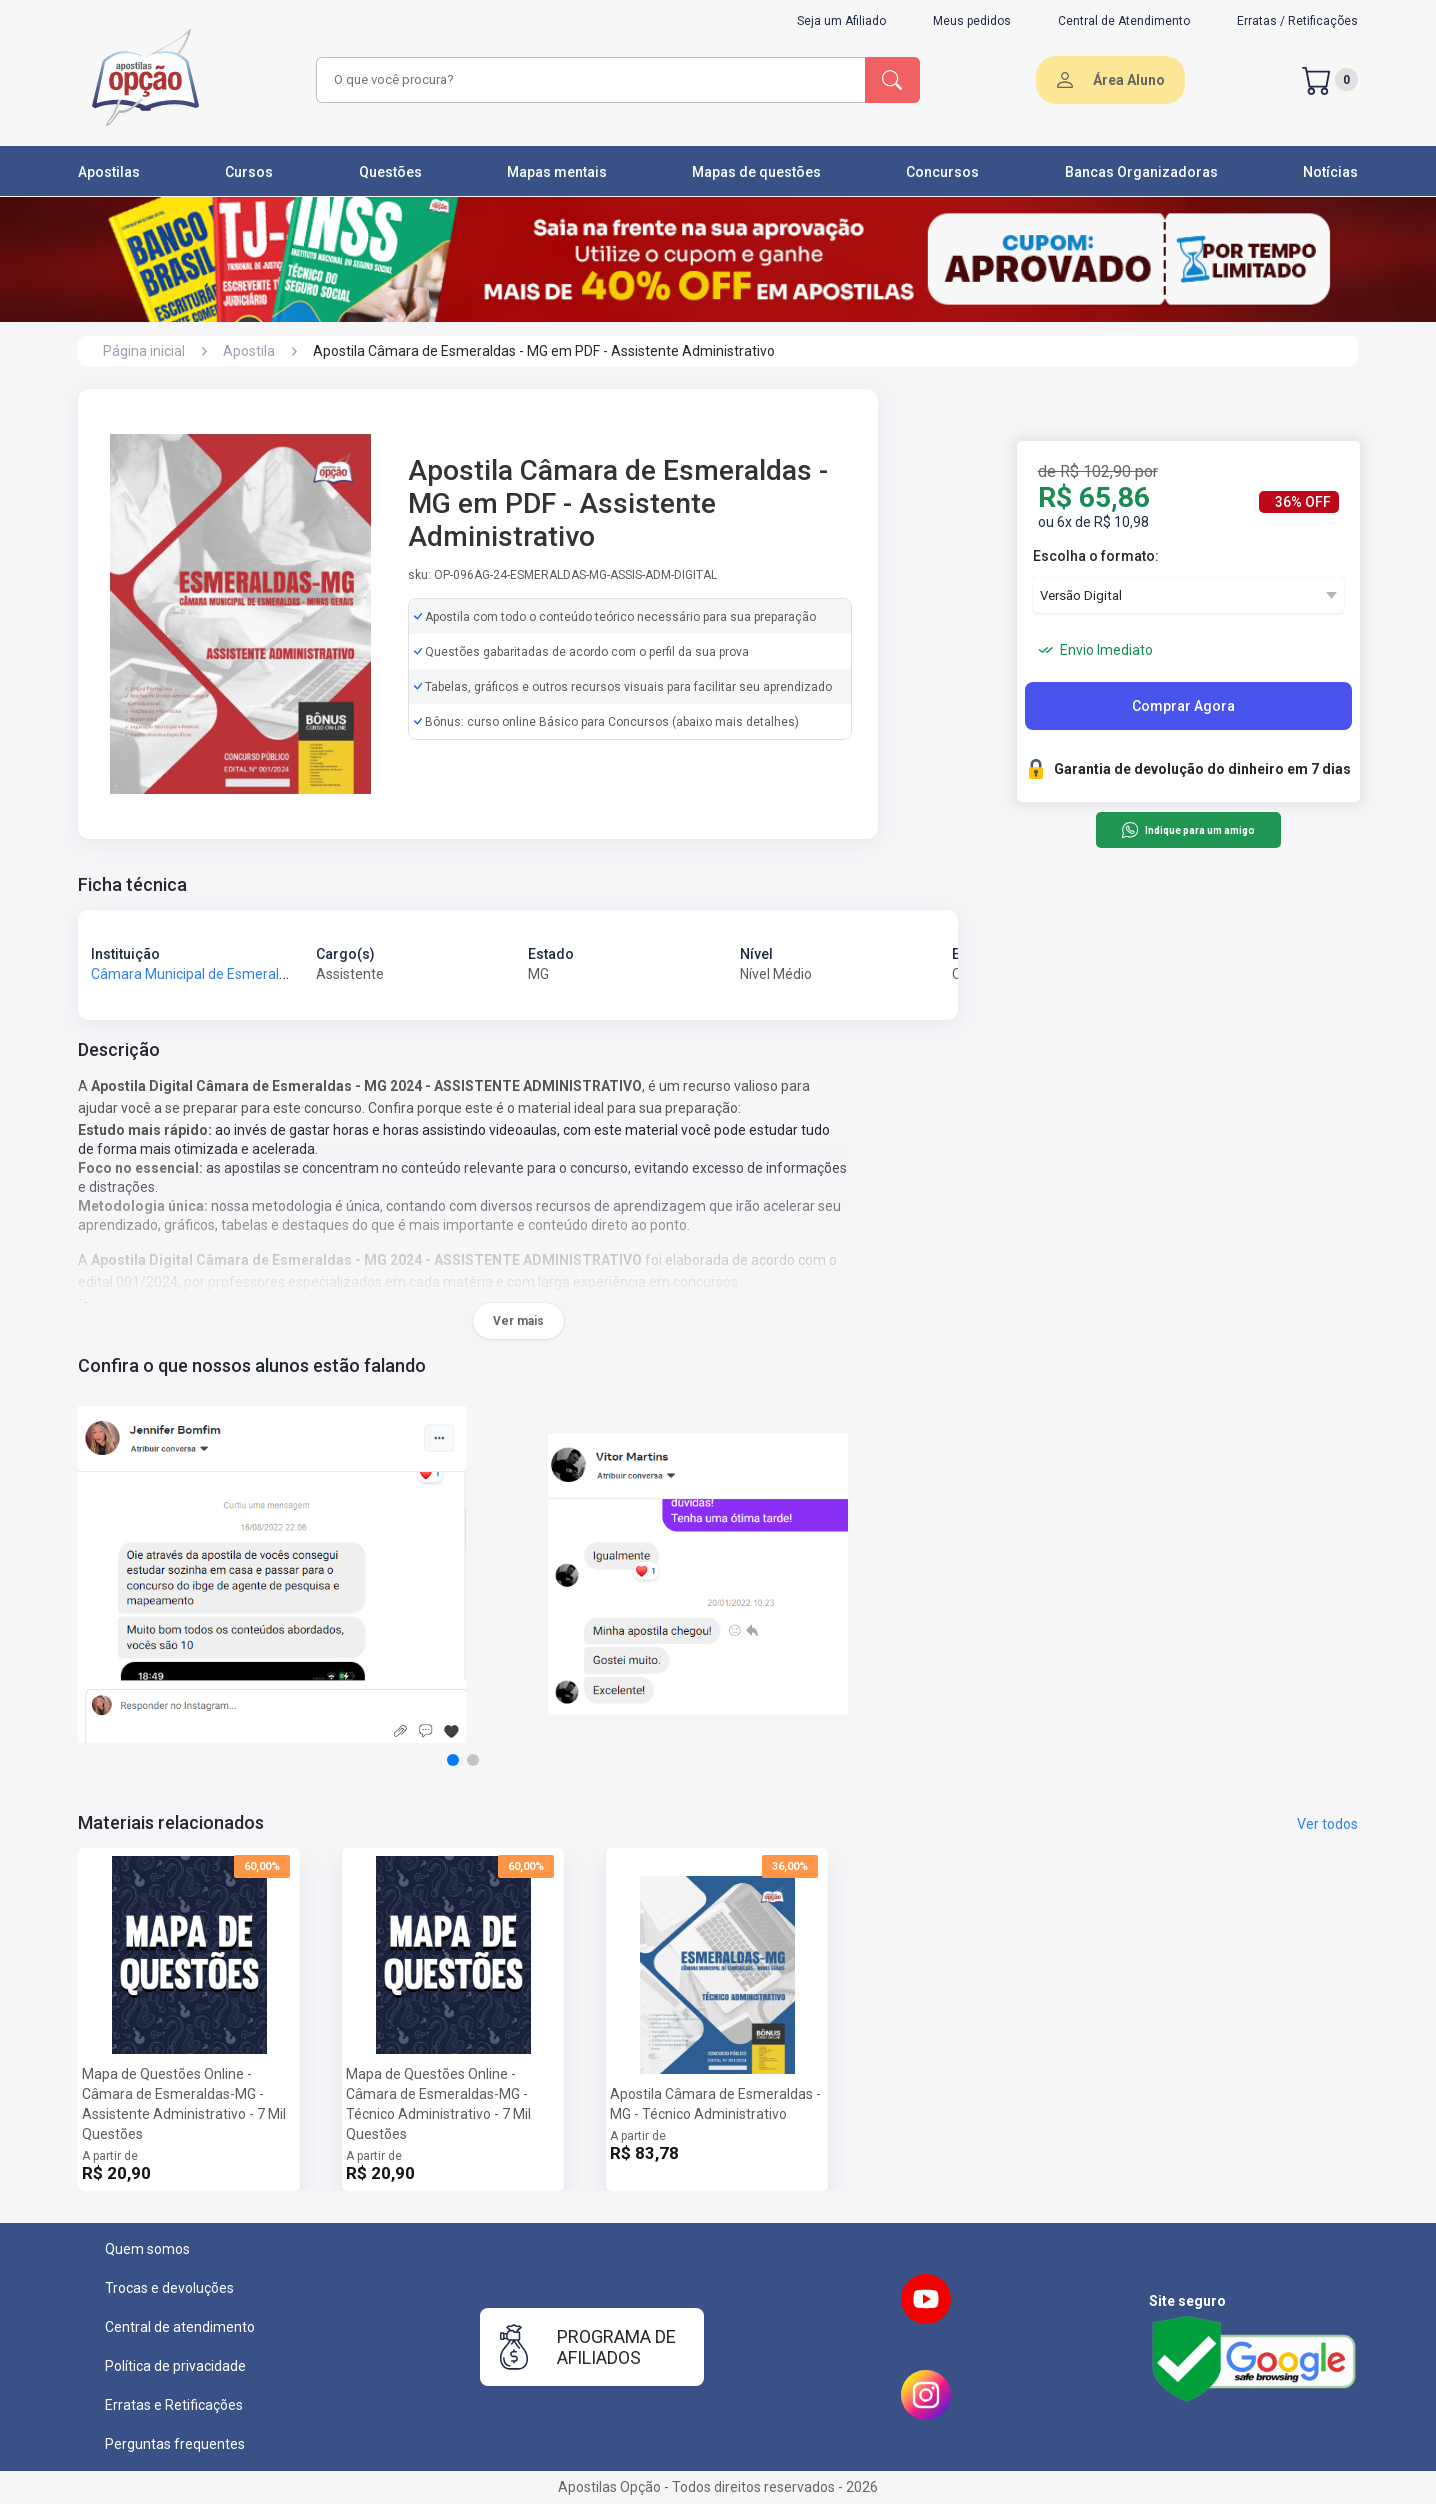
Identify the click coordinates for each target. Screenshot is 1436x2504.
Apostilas (109, 172)
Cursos (249, 172)
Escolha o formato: (1096, 556)
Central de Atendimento (1124, 21)
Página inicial (144, 351)
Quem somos (147, 2249)
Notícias (1330, 172)
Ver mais (518, 1321)
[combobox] (588, 80)
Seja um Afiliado (841, 21)
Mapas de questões (756, 172)
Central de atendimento (180, 2327)
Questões (390, 172)
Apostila (249, 351)
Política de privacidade (175, 2366)
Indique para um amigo (1187, 830)
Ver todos (1327, 1824)
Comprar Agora (1183, 706)
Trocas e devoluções (169, 2288)
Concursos (942, 172)
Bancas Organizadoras (1141, 172)
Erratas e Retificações (174, 2405)
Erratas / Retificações (1297, 21)
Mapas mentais (557, 172)
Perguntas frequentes (175, 2444)
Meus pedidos (972, 21)
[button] (453, 1760)
